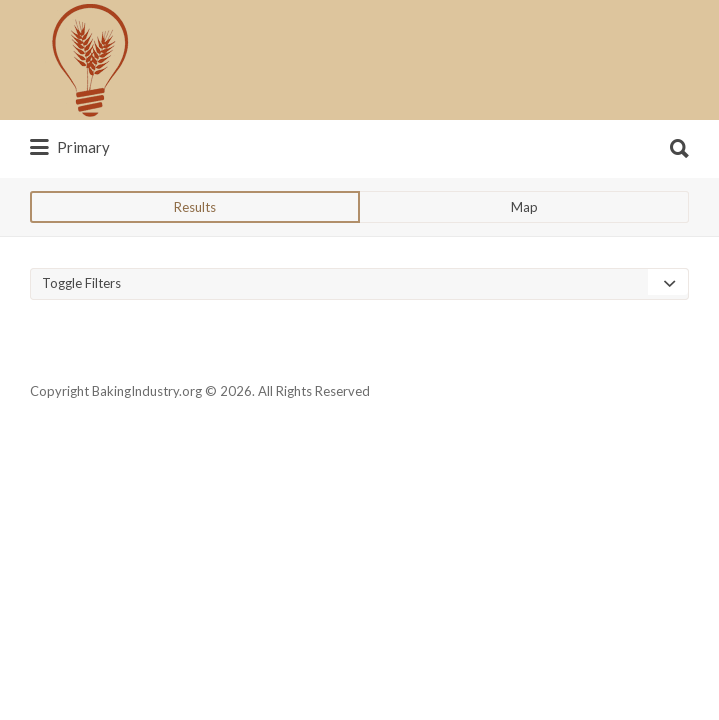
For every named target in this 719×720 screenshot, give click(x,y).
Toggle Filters (81, 358)
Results (195, 282)
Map (524, 282)
